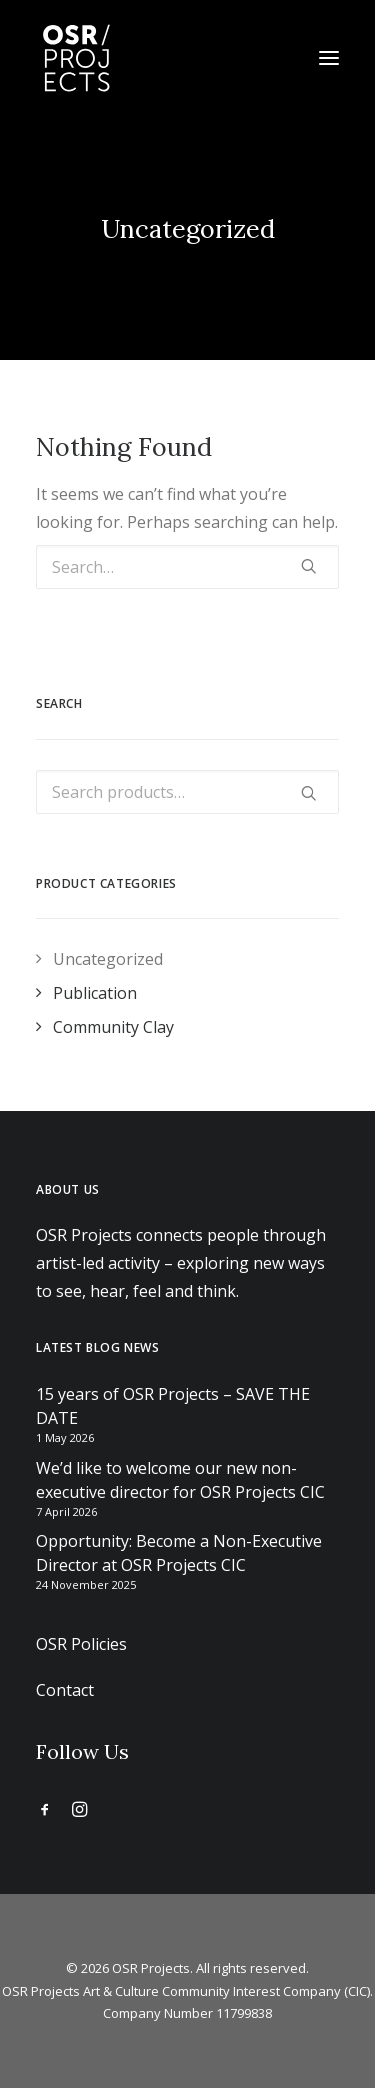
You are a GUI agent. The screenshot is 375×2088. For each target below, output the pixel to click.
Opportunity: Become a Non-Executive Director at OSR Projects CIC (179, 1553)
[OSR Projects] (76, 58)
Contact (65, 1690)
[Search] (187, 567)
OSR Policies (81, 1644)
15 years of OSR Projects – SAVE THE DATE (173, 1406)
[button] (329, 58)
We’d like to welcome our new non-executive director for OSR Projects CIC (180, 1480)
